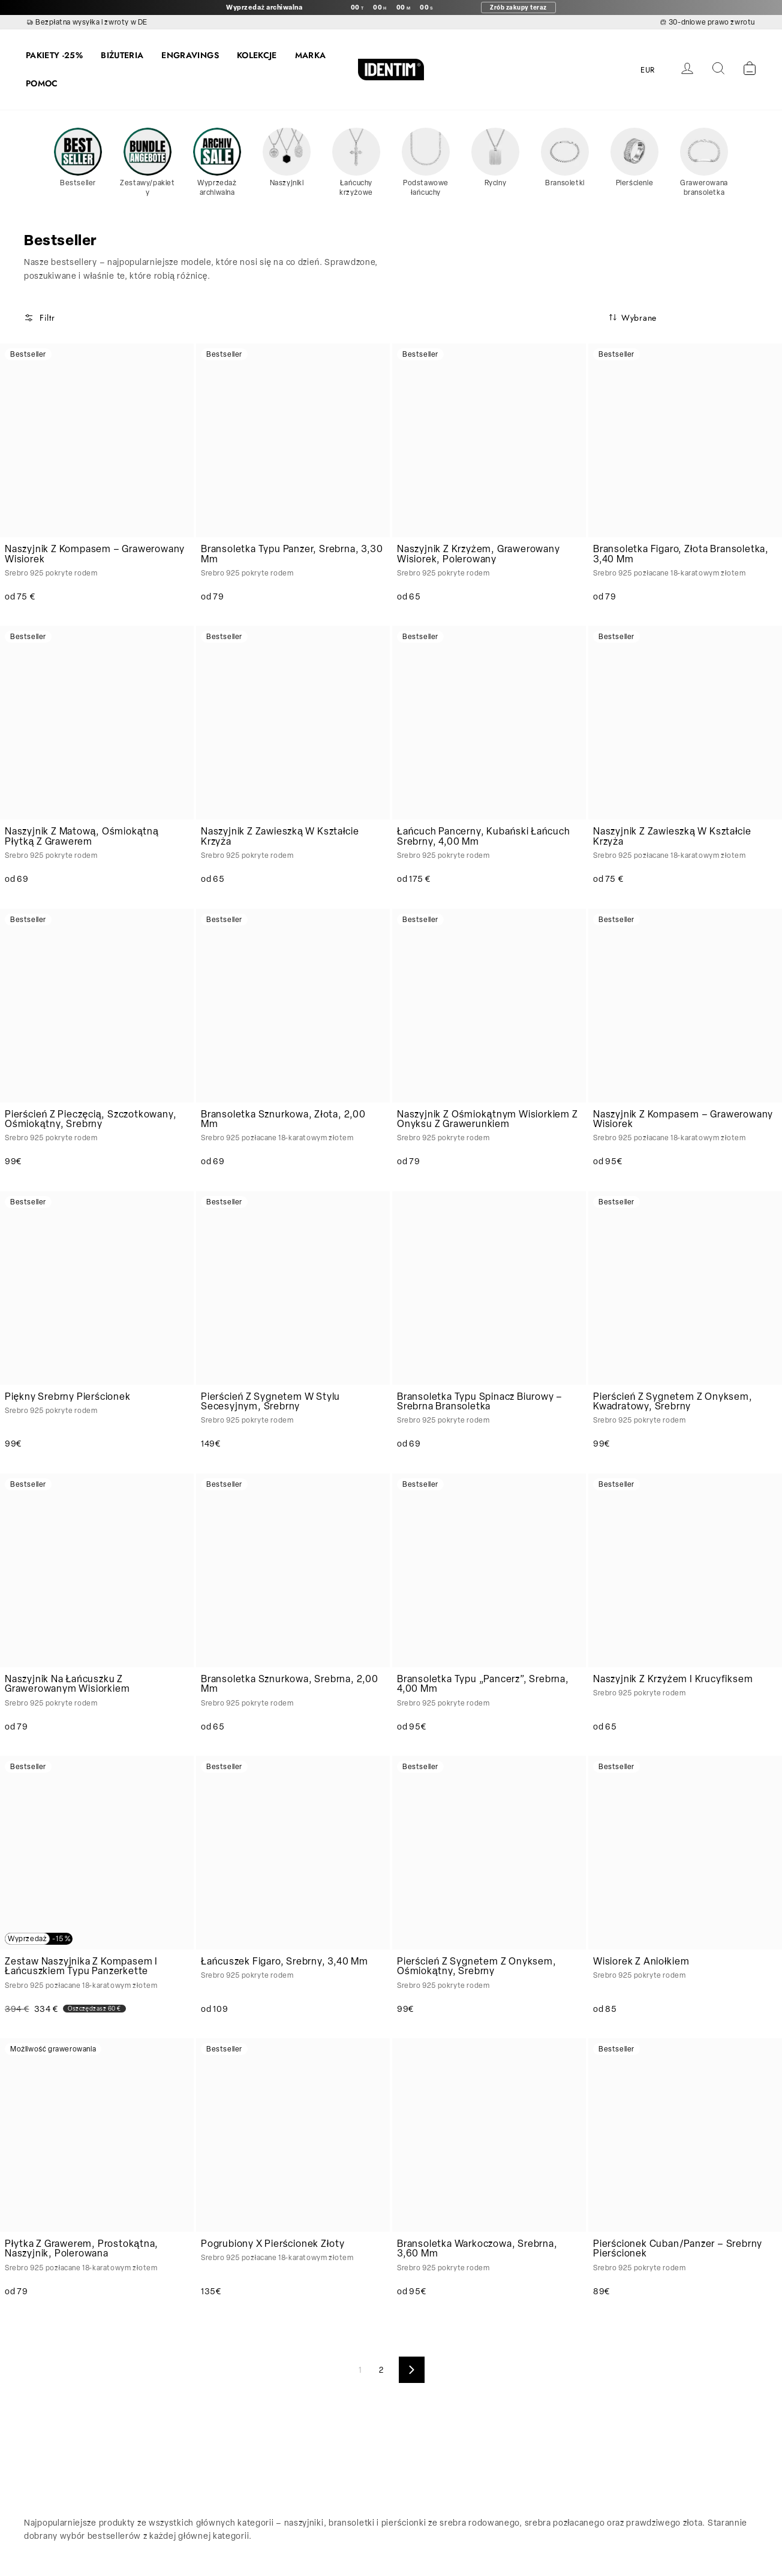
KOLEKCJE (257, 55)
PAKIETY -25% (54, 55)
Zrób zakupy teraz (518, 7)
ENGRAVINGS (190, 55)
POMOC (42, 83)
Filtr (39, 318)
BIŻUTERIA (122, 55)
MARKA (310, 55)
